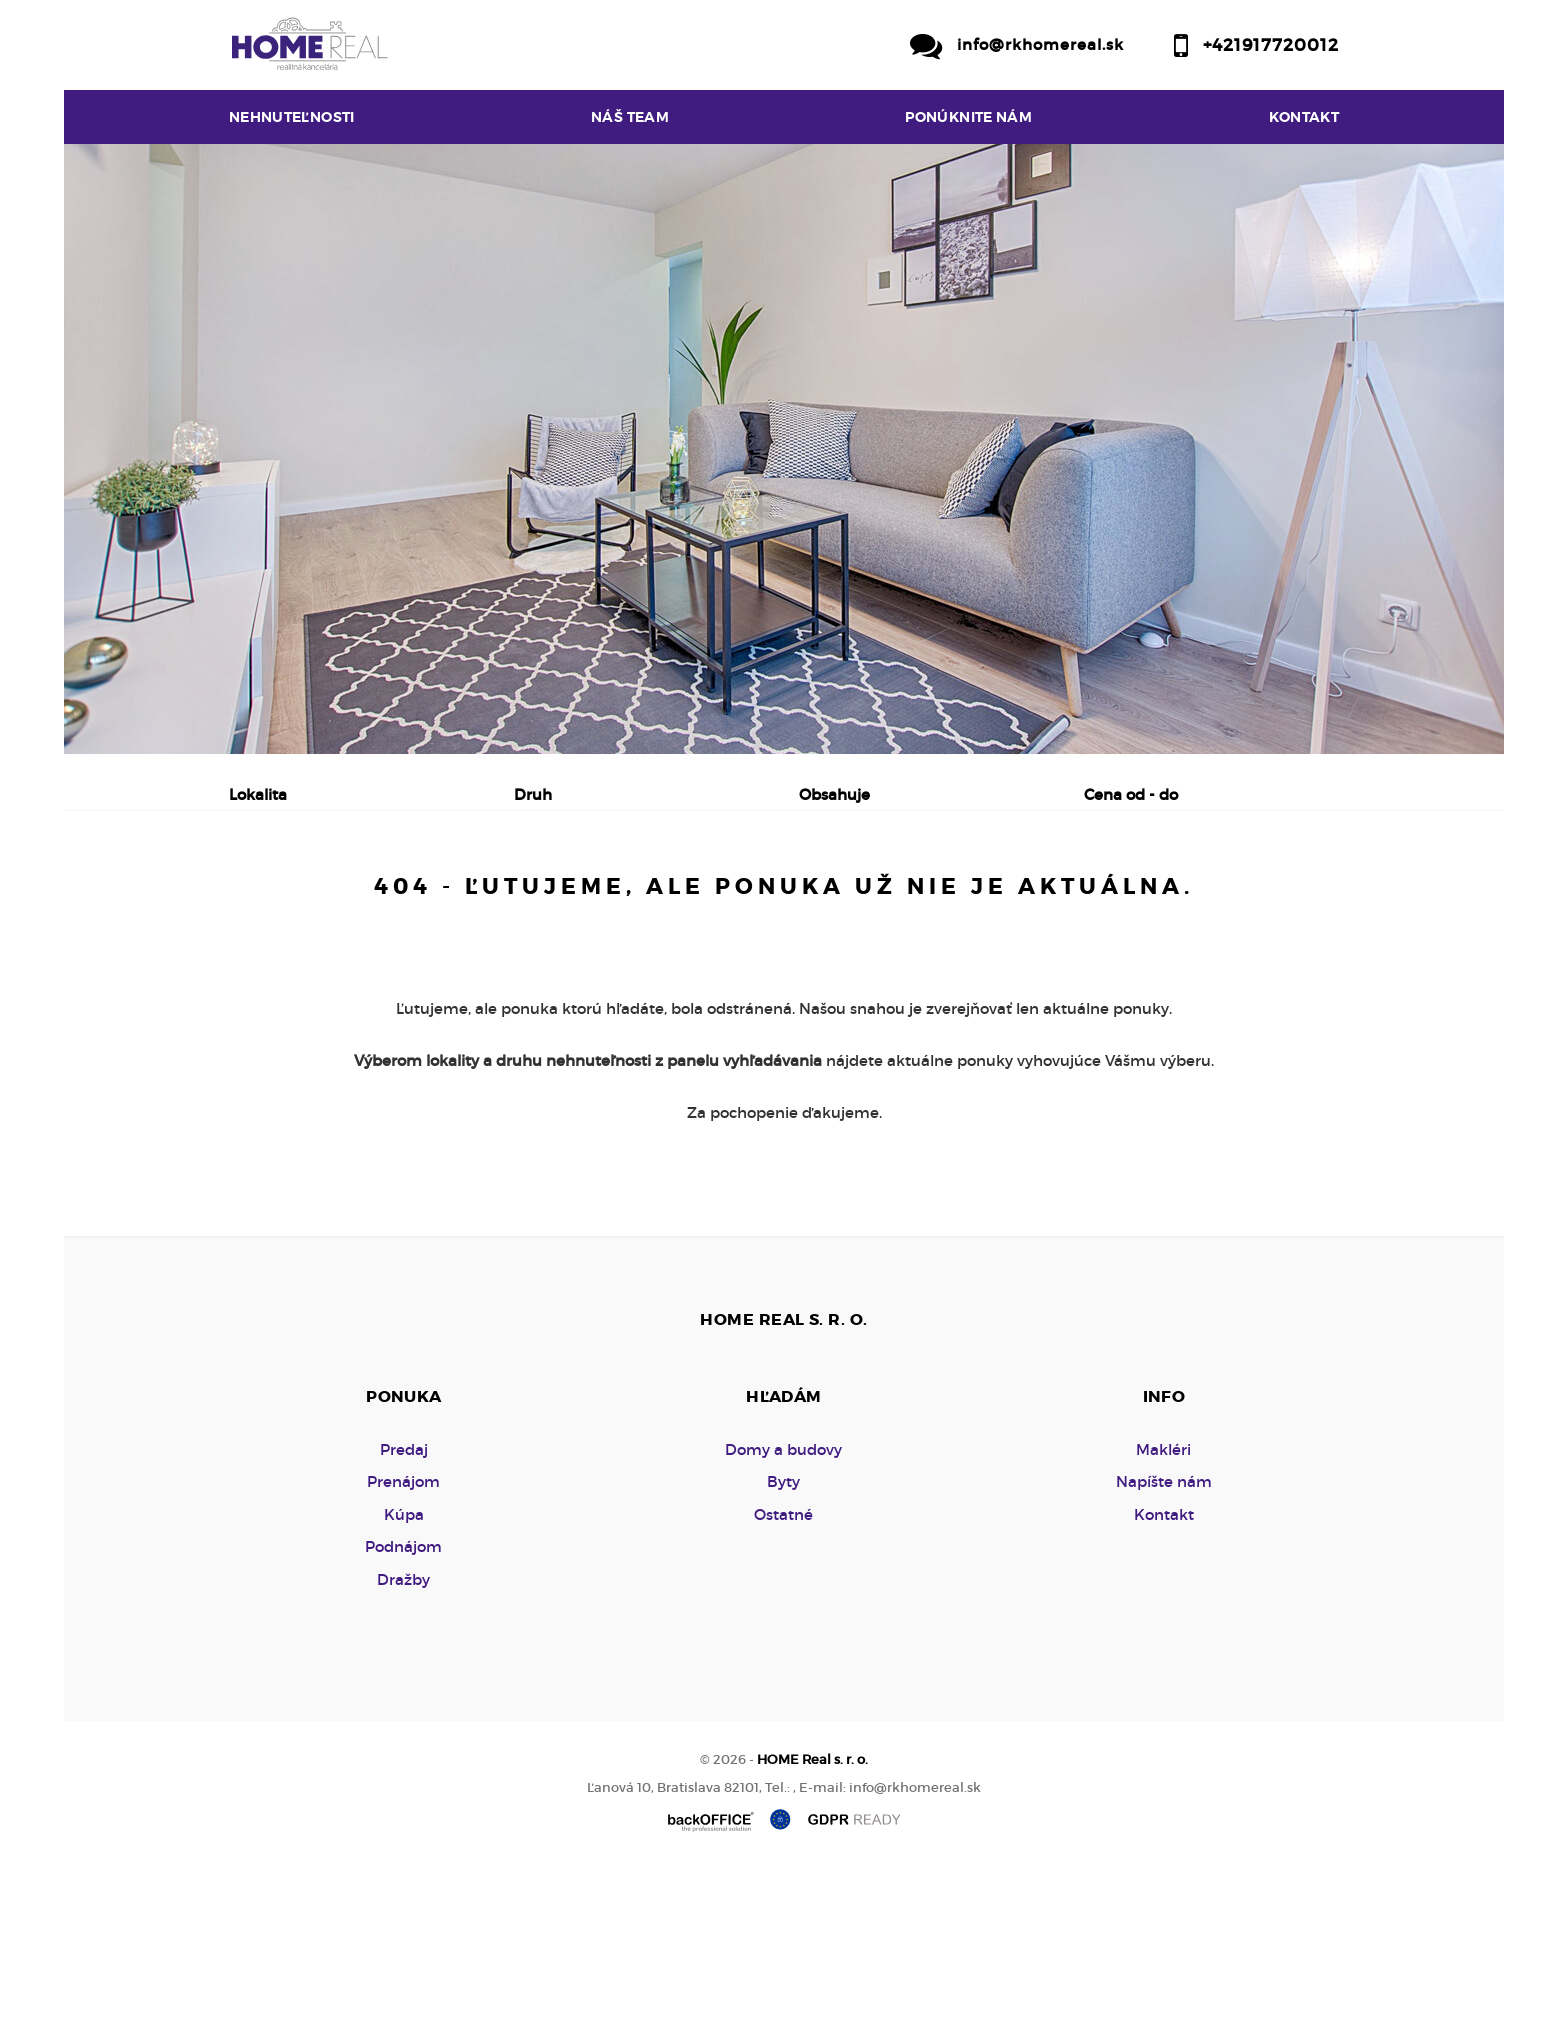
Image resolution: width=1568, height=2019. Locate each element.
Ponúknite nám (968, 117)
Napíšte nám (1164, 1633)
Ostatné (783, 1666)
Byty (783, 1633)
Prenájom (419, 899)
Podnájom (657, 899)
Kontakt (1304, 117)
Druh (533, 794)
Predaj (293, 899)
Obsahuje (834, 794)
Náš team (630, 117)
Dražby (403, 1731)
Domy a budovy (783, 1601)
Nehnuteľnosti (292, 117)
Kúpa (538, 899)
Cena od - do (1131, 794)
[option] (784, 449)
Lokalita (258, 794)
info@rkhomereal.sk (1040, 44)
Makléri (1163, 1601)
